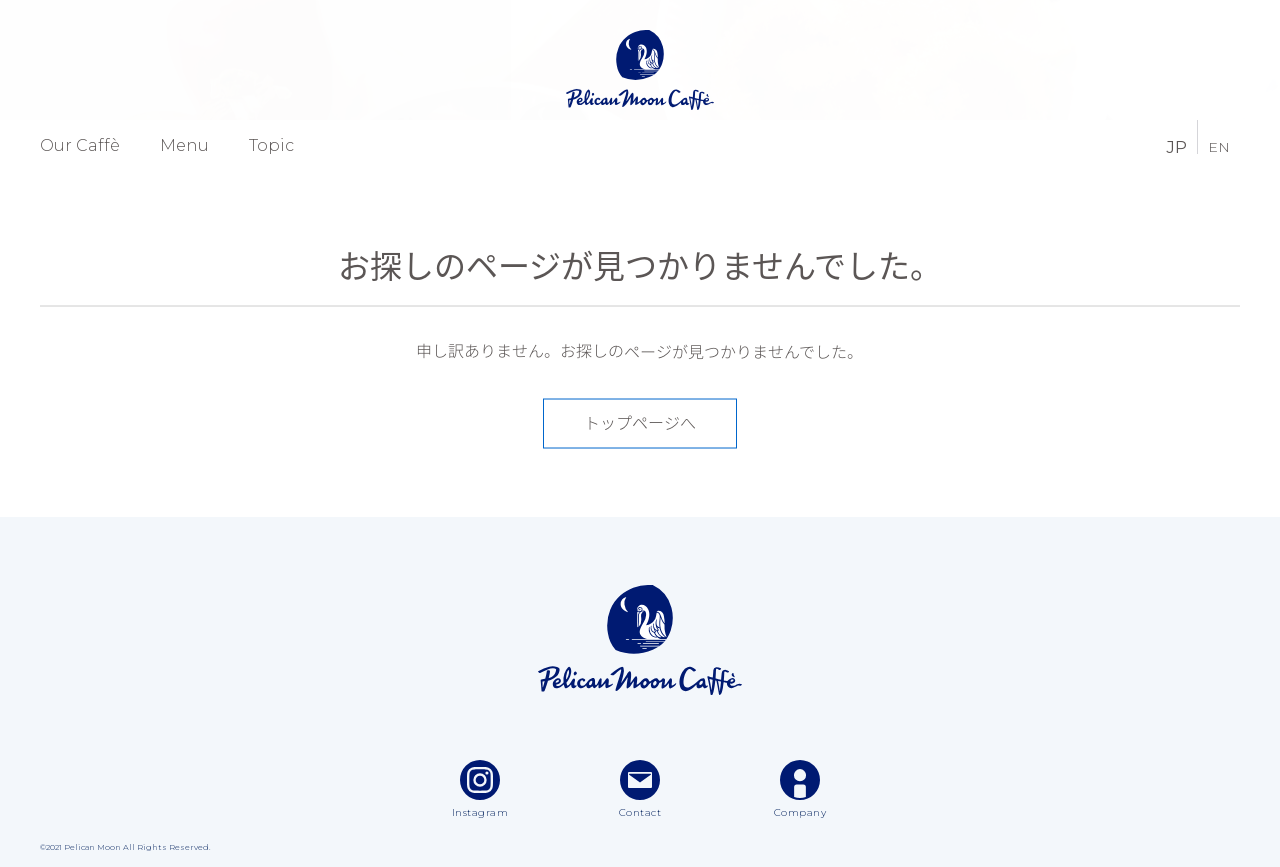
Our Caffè (80, 146)
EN (1219, 146)
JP (1176, 145)
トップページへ (640, 423)
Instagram (480, 789)
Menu (184, 146)
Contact (640, 789)
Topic (271, 146)
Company (800, 789)
